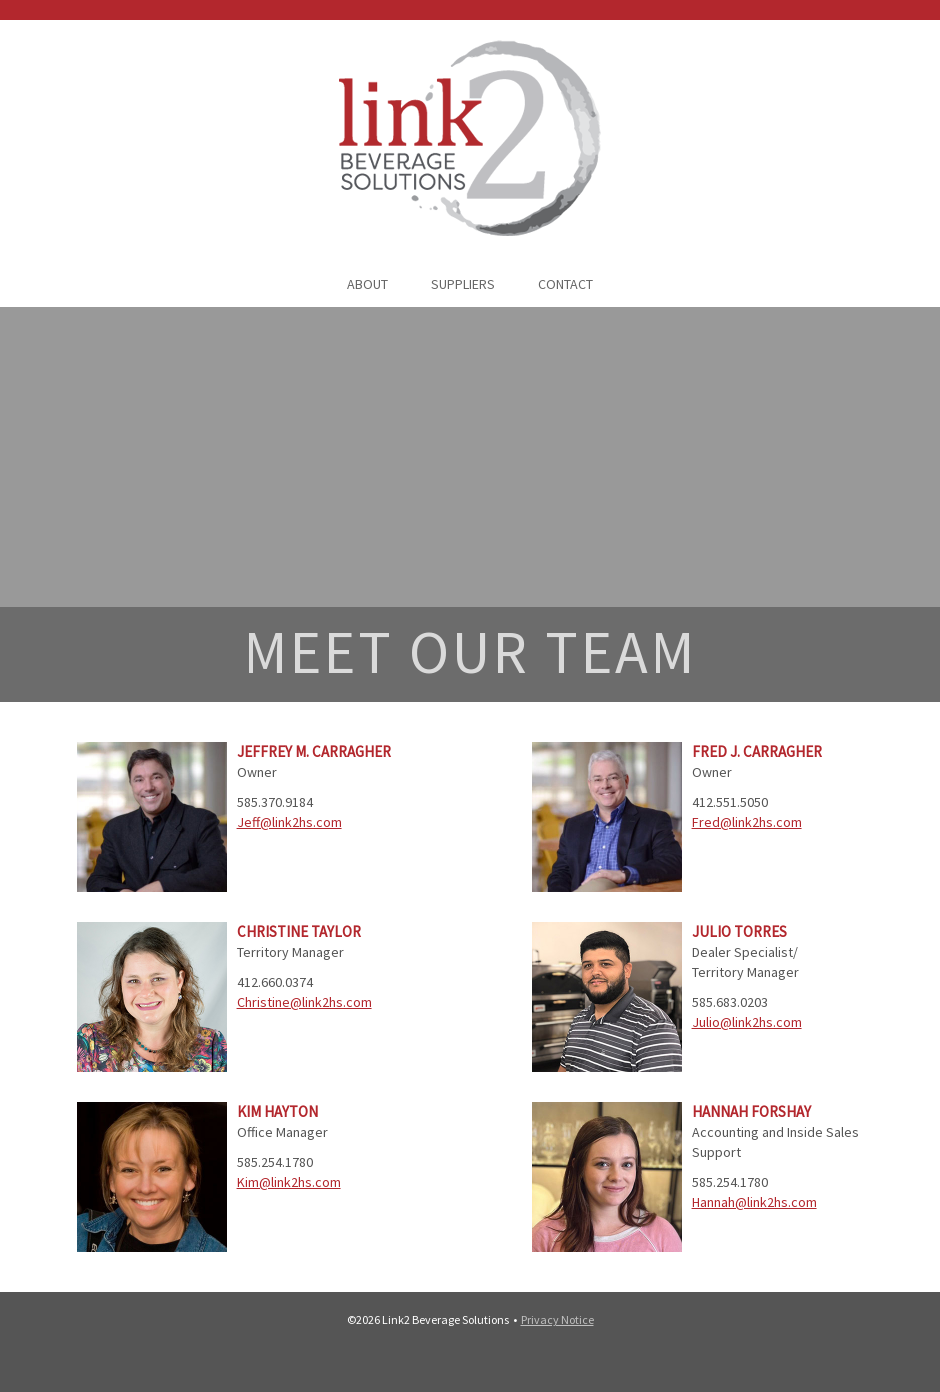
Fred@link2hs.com (747, 822)
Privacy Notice (557, 1319)
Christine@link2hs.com (304, 1002)
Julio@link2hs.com (747, 1022)
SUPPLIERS (463, 284)
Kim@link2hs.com (289, 1182)
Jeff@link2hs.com (289, 822)
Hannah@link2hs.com (754, 1202)
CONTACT (565, 284)
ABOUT (367, 284)
